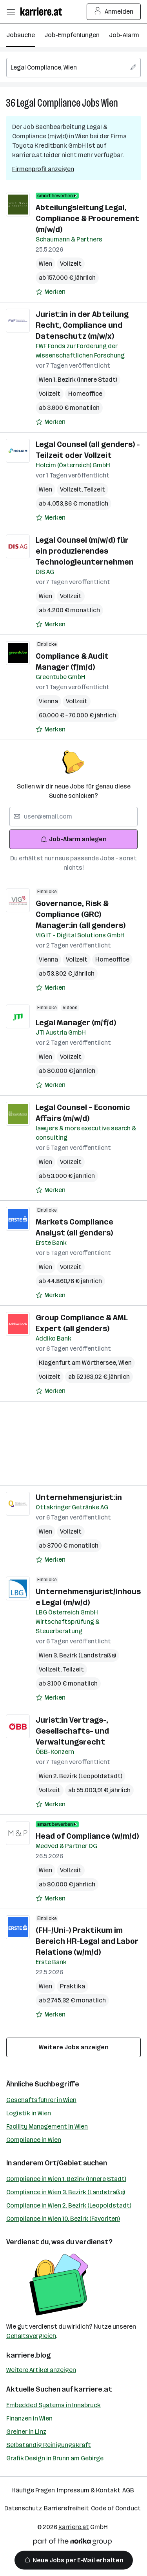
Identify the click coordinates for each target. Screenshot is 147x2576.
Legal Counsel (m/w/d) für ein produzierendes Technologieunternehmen (85, 551)
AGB (128, 2490)
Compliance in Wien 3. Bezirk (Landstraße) (65, 2192)
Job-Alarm (124, 35)
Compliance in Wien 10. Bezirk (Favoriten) (63, 2218)
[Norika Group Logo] (72, 2543)
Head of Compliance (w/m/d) (87, 1836)
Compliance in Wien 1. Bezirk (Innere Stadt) (66, 2179)
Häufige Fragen (33, 2490)
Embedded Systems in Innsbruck (53, 2405)
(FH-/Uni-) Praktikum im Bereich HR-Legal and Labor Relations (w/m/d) (87, 1941)
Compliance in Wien (33, 2139)
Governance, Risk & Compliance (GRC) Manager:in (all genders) (80, 914)
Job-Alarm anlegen (73, 839)
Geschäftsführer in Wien (41, 2100)
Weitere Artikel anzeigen (41, 2370)
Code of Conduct (116, 2508)
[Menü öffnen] (11, 12)
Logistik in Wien (28, 2113)
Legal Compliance (48, 103)
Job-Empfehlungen (72, 35)
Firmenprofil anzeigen (43, 169)
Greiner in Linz (26, 2431)
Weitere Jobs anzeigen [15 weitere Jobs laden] (74, 2047)
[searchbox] (73, 67)
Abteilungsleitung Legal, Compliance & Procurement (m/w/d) (87, 218)
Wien (109, 103)
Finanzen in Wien (29, 2418)
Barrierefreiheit (66, 2508)
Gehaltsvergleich (31, 2336)
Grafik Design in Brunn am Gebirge (54, 2458)
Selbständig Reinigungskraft (48, 2445)
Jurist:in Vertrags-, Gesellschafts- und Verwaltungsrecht (72, 1731)
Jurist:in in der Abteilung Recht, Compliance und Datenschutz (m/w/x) (82, 325)
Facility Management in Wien (47, 2126)
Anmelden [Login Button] (113, 11)
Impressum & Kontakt (88, 2490)
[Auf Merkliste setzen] (50, 292)
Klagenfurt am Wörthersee (78, 1362)
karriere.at (93, 2389)
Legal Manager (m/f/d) (76, 1022)
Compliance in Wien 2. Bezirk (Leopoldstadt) (68, 2205)
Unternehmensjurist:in (79, 1497)
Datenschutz (23, 2508)
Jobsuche (20, 35)
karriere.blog (28, 2355)
